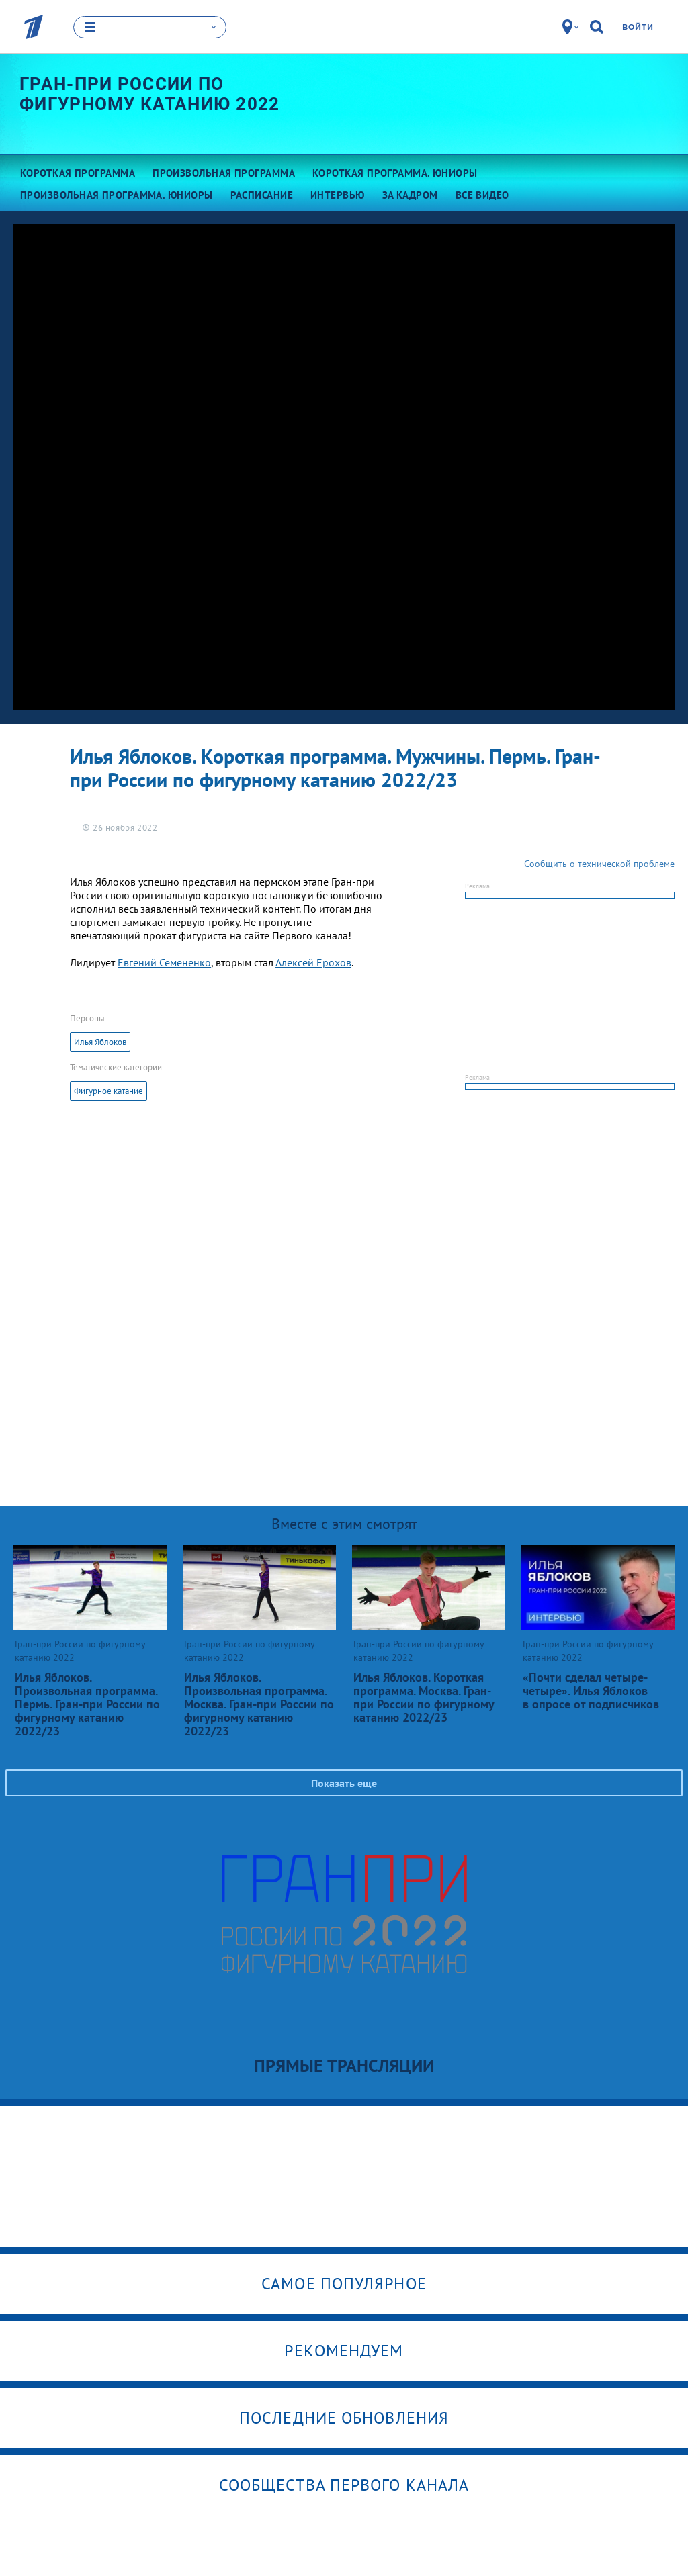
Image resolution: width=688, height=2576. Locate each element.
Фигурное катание (108, 1091)
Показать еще (344, 1783)
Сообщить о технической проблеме (599, 864)
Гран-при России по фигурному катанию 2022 (149, 95)
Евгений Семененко (164, 962)
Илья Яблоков (100, 1042)
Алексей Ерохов (313, 962)
